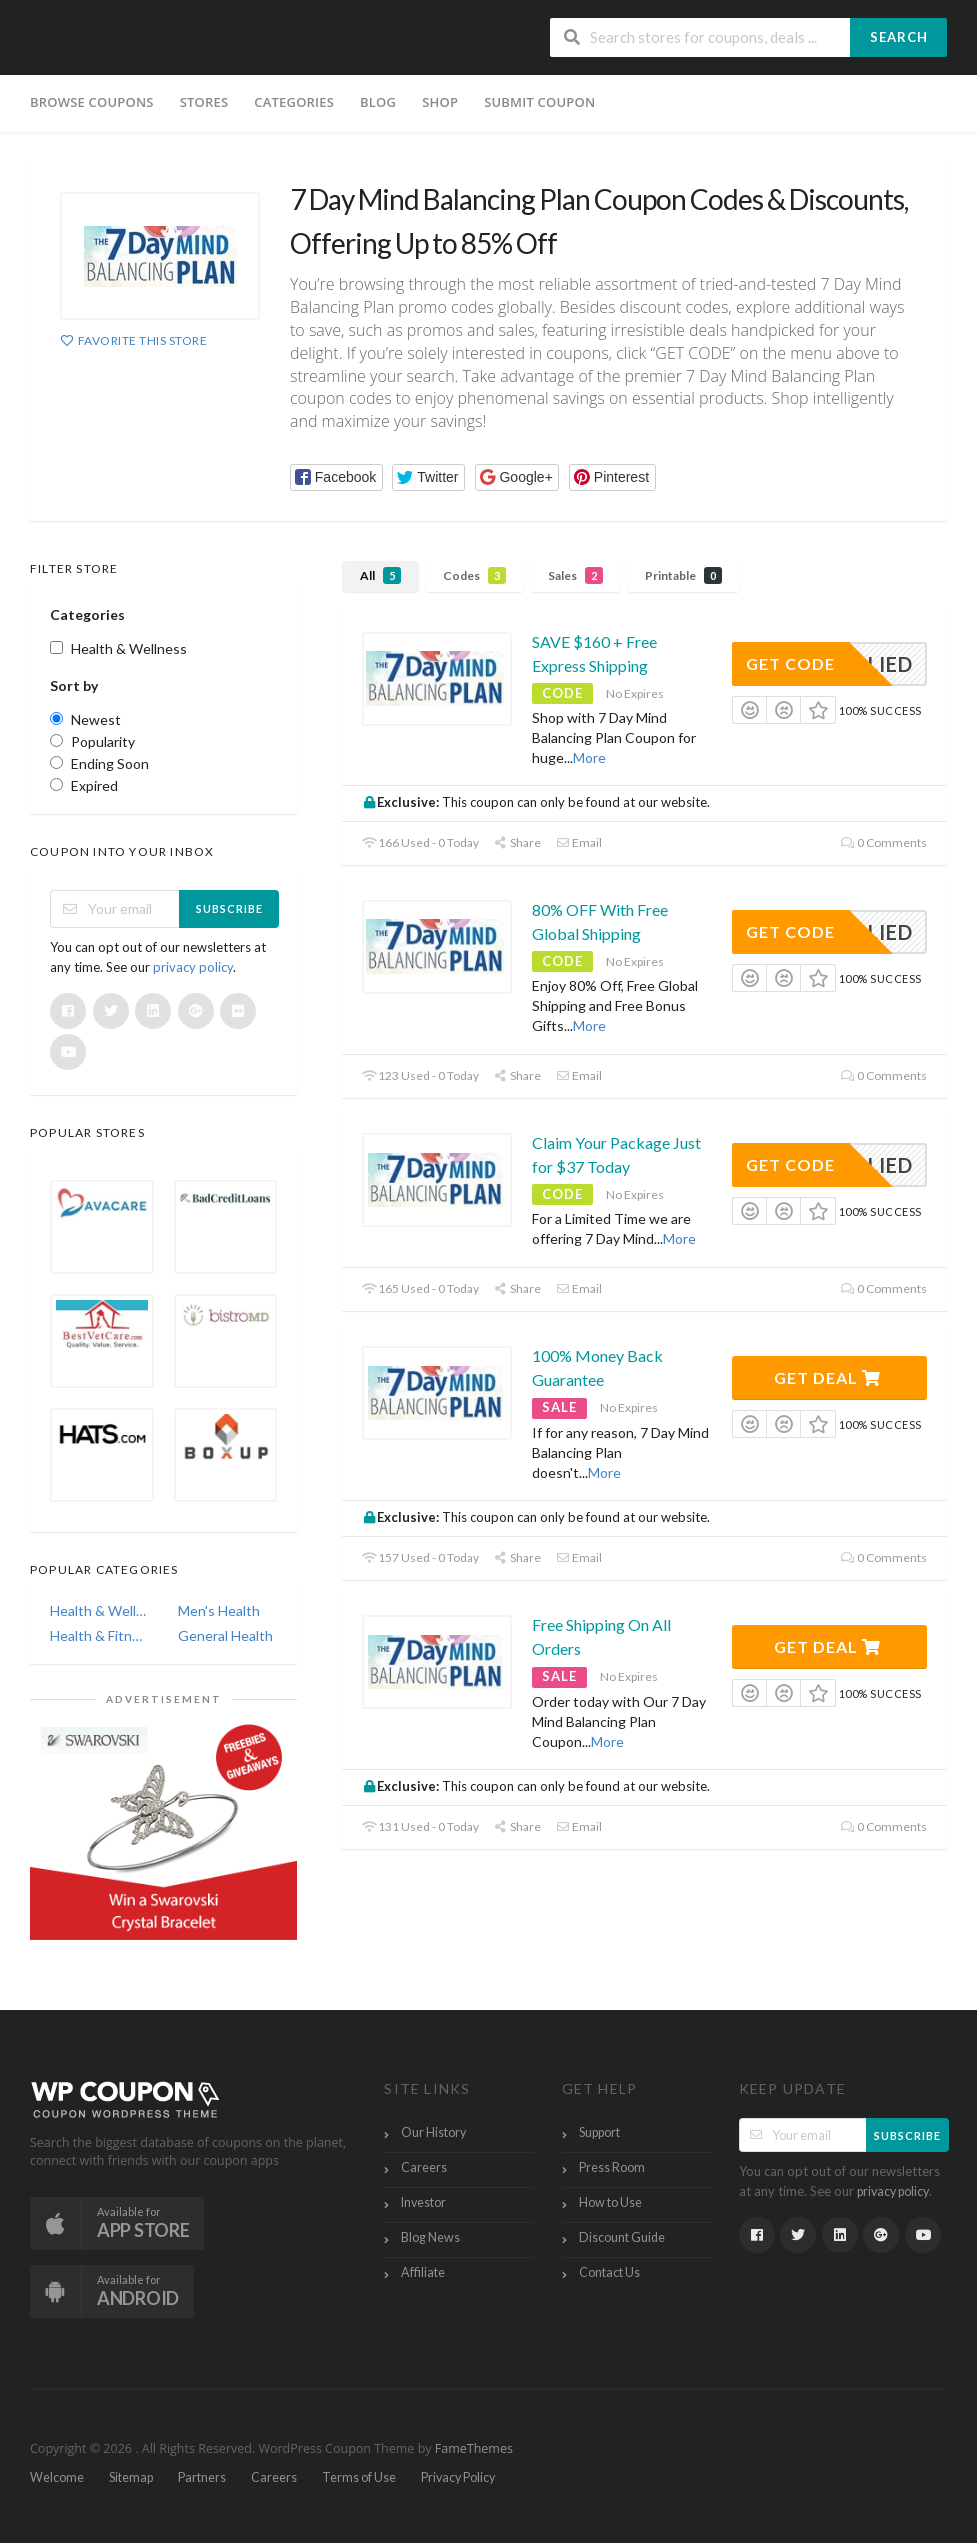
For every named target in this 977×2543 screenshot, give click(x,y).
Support (599, 2132)
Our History (433, 2132)
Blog (378, 102)
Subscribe (229, 908)
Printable (683, 575)
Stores (204, 102)
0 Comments (884, 842)
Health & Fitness (100, 1635)
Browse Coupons (92, 102)
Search (899, 37)
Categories (294, 102)
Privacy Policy (458, 2477)
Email (579, 842)
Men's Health (219, 1610)
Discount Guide (622, 2237)
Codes (474, 575)
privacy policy (193, 967)
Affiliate (423, 2272)
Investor (423, 2202)
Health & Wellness (100, 1610)
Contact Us (609, 2272)
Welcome (57, 2477)
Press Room (612, 2167)
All (380, 575)
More (589, 757)
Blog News (430, 2237)
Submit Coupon (539, 102)
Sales (575, 575)
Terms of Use (359, 2477)
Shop (440, 102)
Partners (202, 2477)
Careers (424, 2167)
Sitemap (131, 2477)
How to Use (610, 2202)
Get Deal (827, 1377)
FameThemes (474, 2448)
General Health (225, 1635)
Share (517, 842)
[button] (336, 477)
